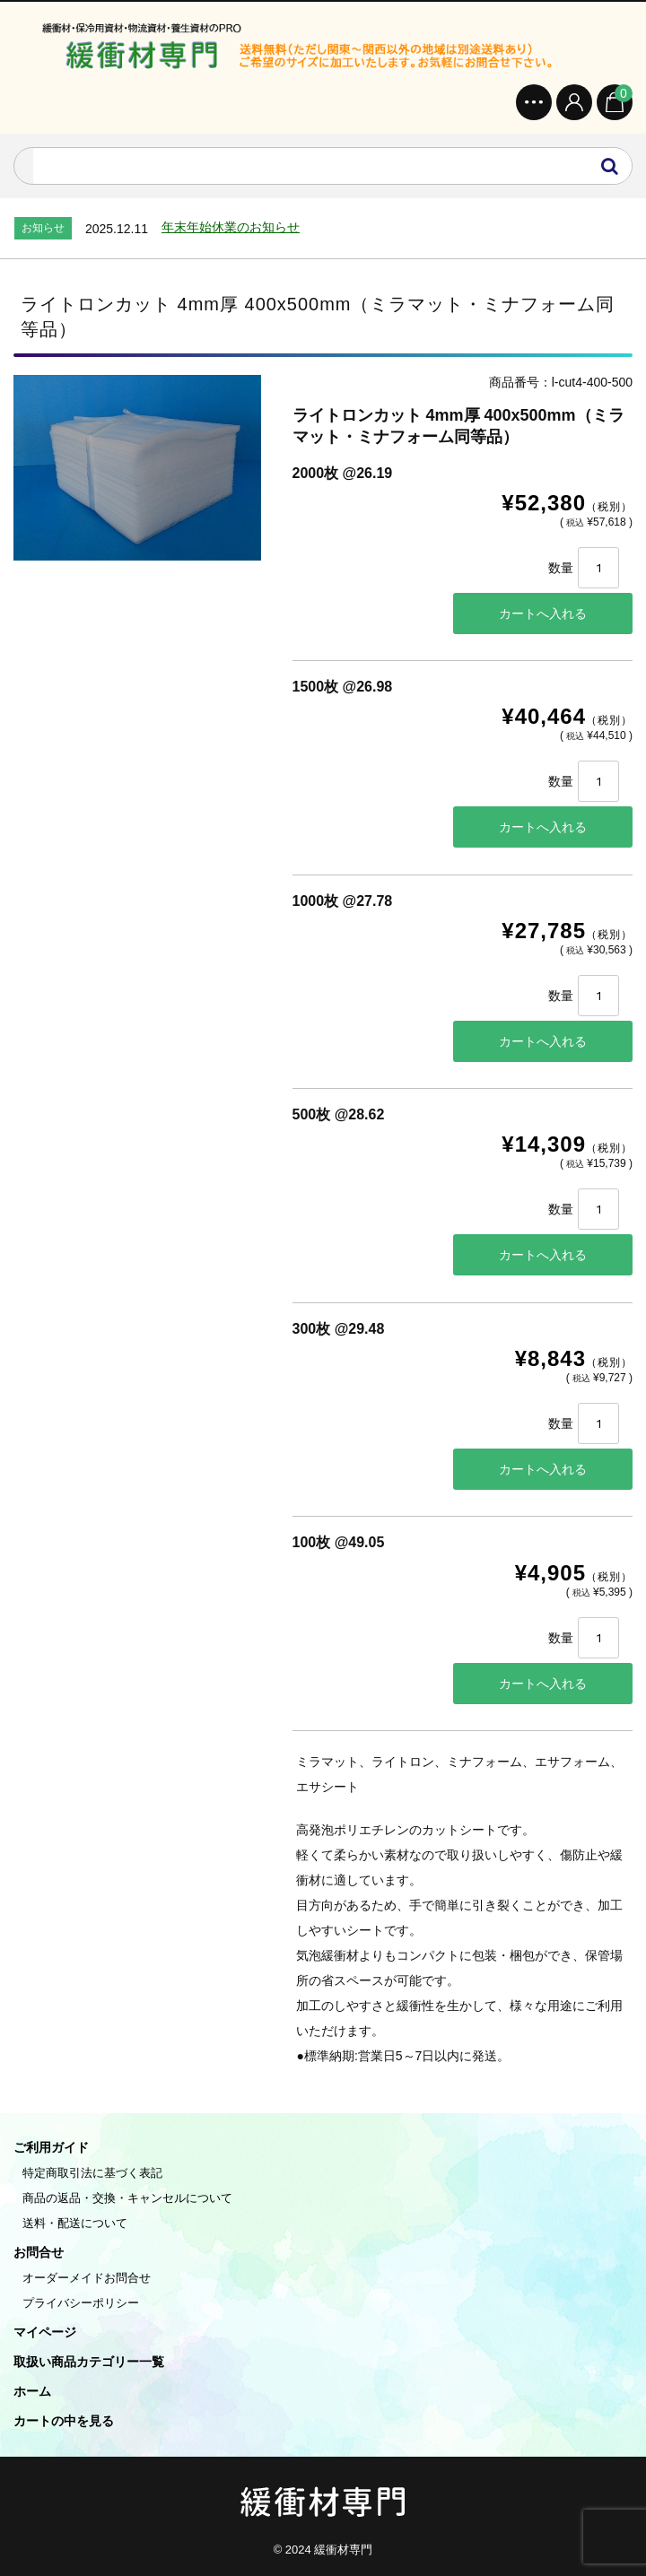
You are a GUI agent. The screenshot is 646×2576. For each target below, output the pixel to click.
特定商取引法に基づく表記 (92, 2173)
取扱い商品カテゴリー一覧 (88, 2361)
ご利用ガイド (51, 2147)
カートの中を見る (63, 2421)
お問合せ (38, 2252)
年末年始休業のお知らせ (231, 227)
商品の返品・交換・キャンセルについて (127, 2198)
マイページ (44, 2332)
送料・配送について (74, 2223)
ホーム (32, 2391)
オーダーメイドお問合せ (86, 2277)
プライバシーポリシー (80, 2303)
